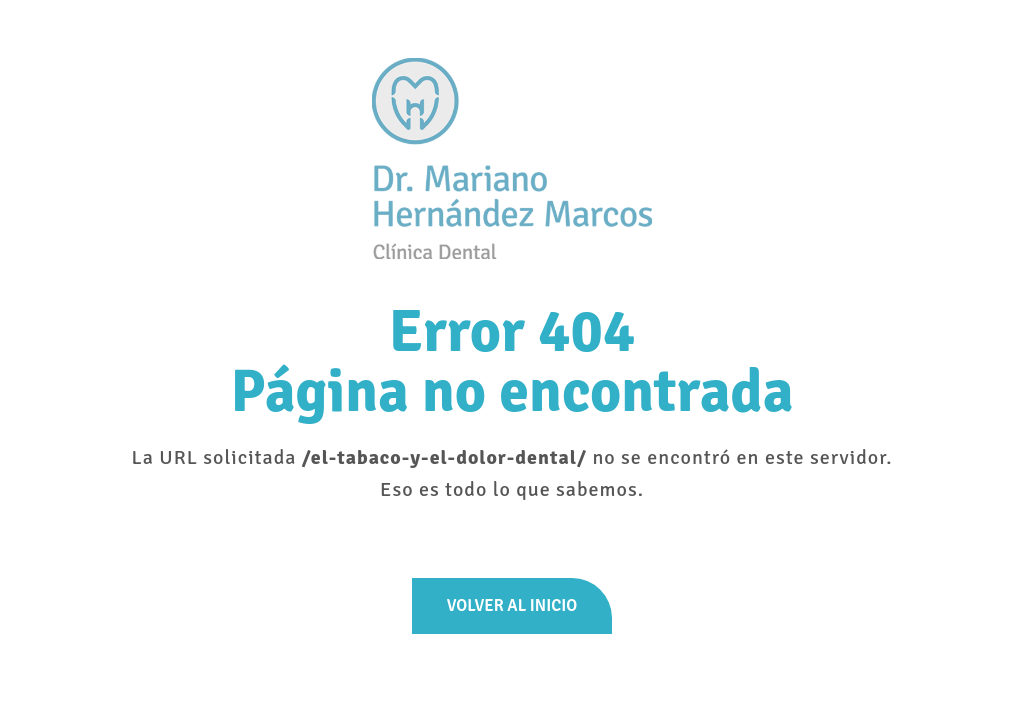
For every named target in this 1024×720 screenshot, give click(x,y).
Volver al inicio (512, 605)
